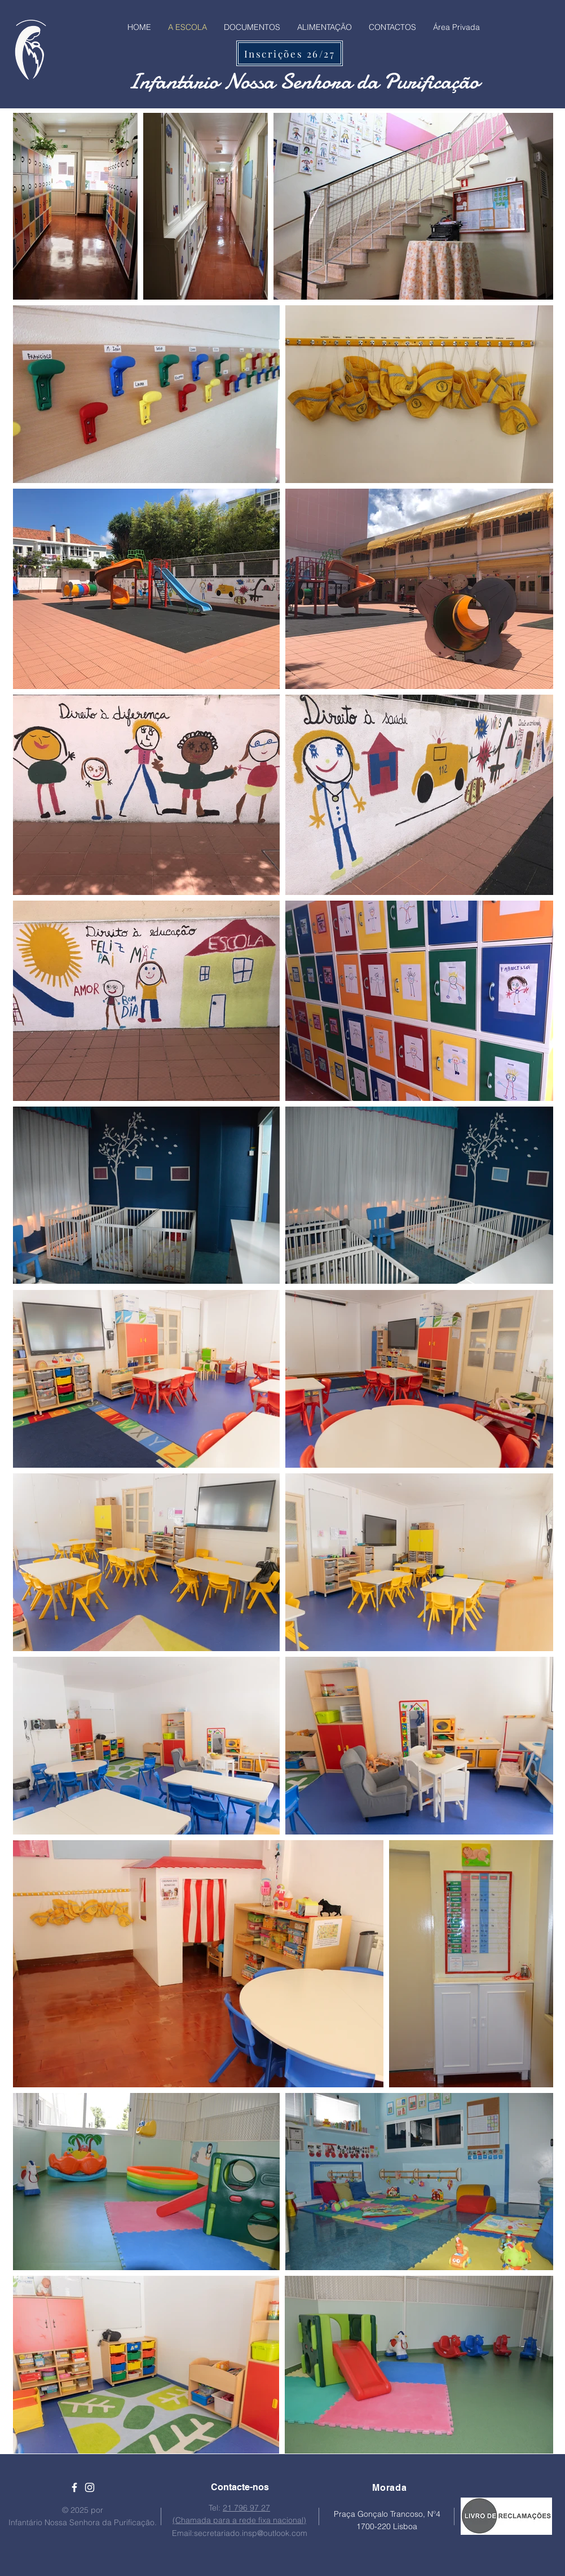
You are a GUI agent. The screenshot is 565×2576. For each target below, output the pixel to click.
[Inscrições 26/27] (289, 53)
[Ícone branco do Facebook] (74, 2487)
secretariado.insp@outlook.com (250, 2533)
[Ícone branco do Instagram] (89, 2487)
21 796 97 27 (246, 2508)
